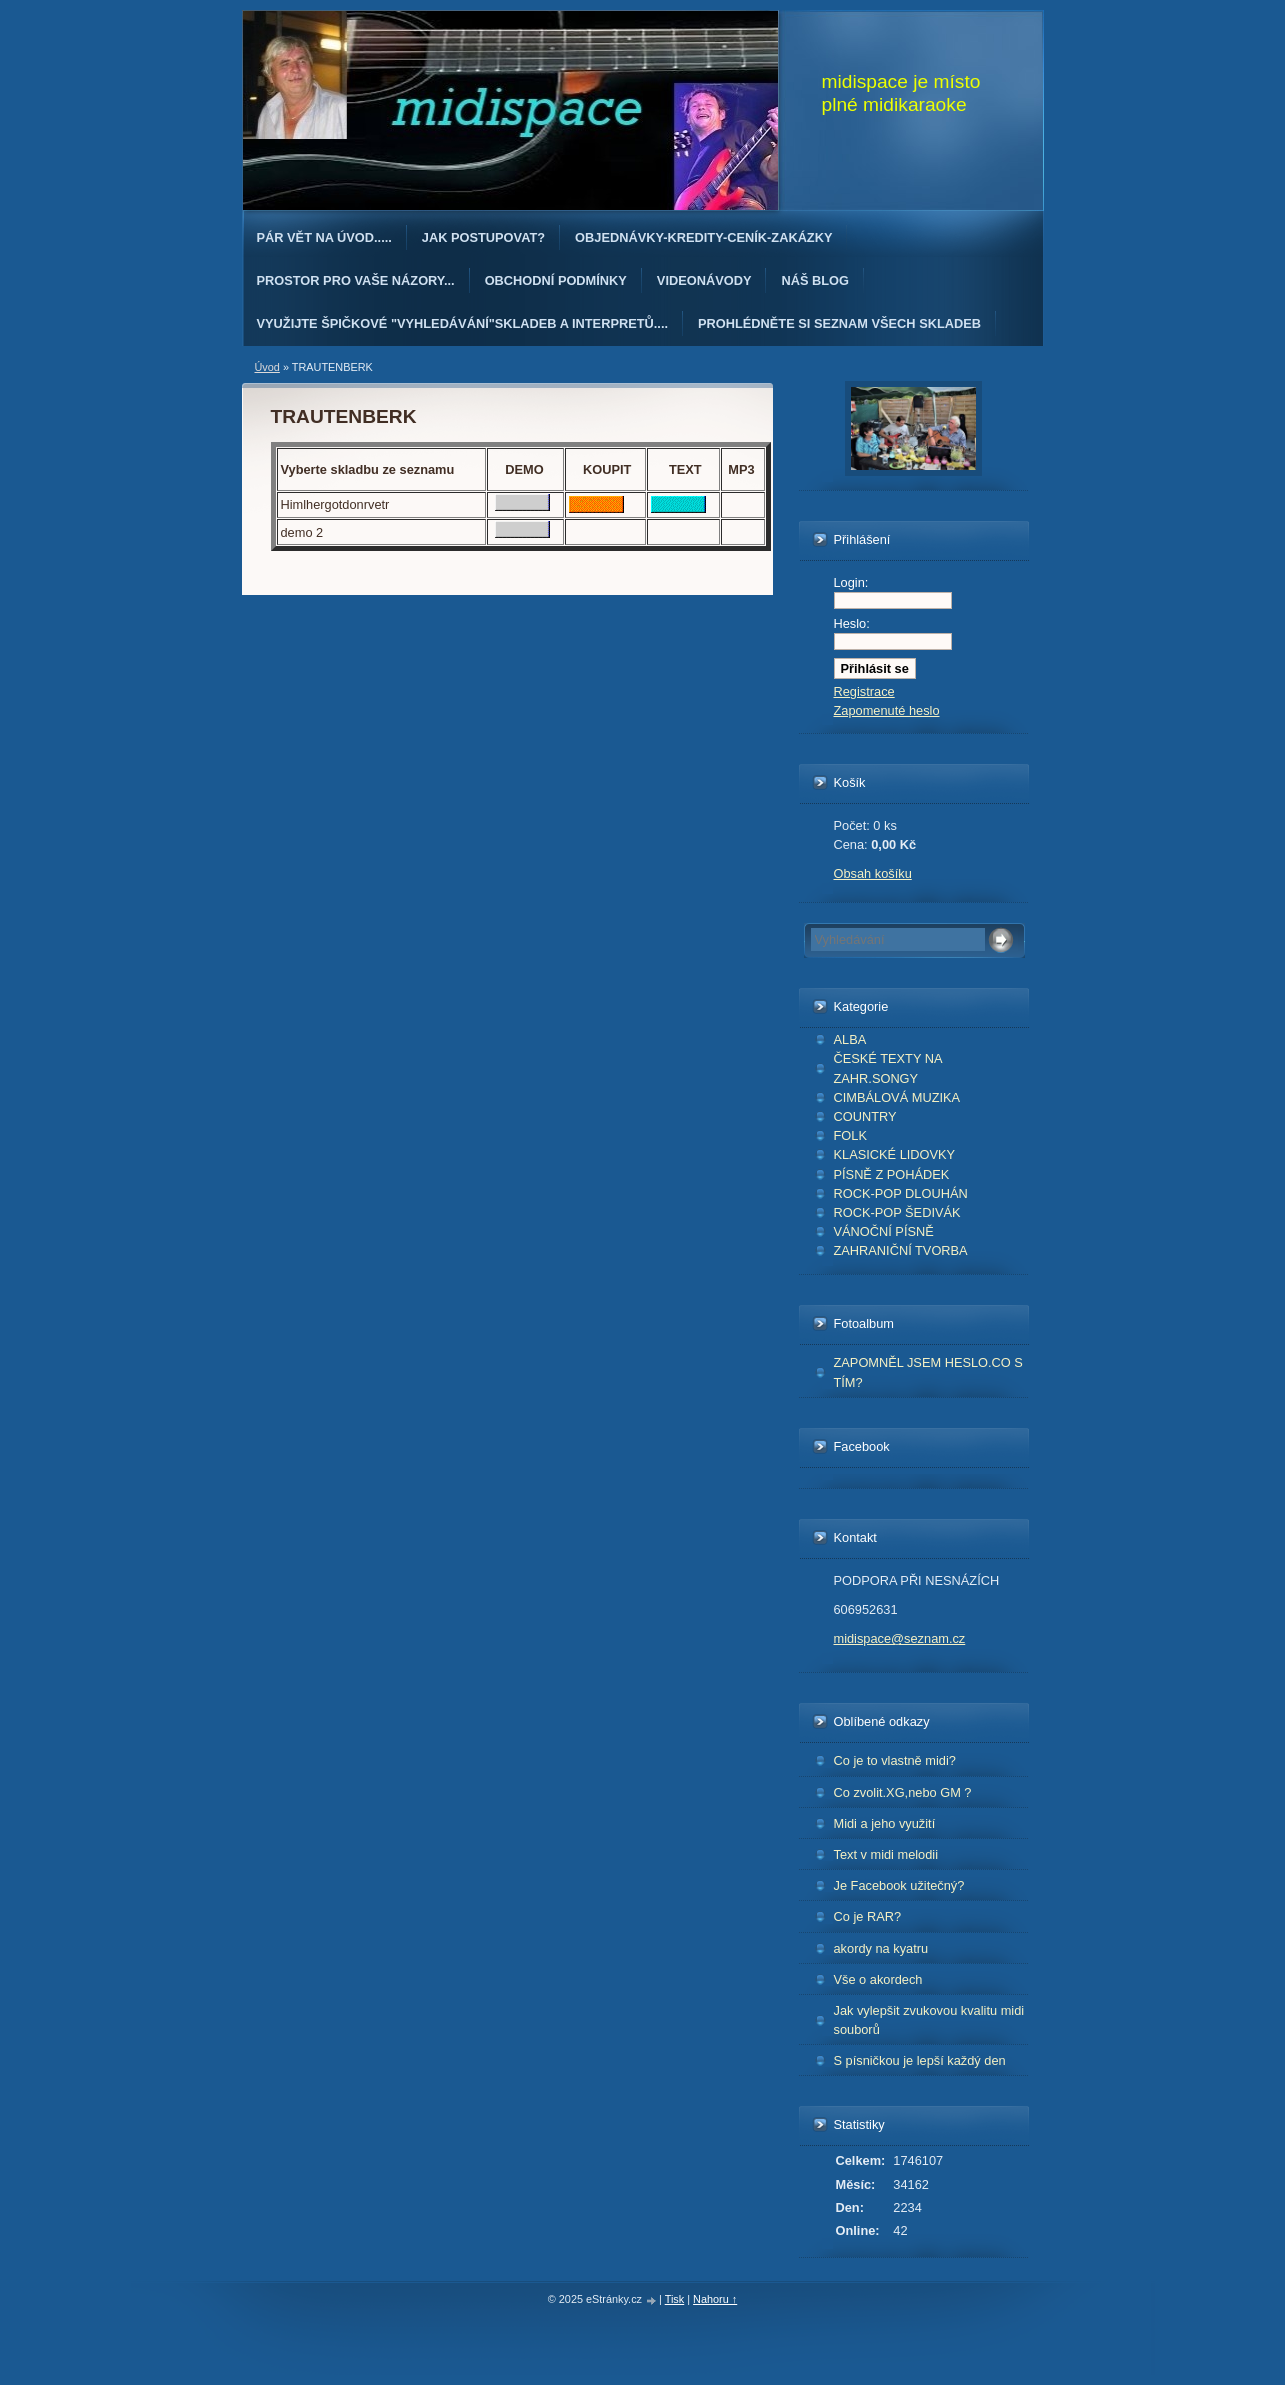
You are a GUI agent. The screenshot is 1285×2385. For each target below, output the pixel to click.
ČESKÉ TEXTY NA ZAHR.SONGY (888, 1068)
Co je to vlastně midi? (895, 1760)
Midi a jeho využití (885, 1823)
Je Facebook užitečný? (899, 1885)
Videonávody (704, 280)
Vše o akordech (878, 1979)
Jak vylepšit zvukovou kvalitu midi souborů (929, 2020)
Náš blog (815, 280)
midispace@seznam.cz (900, 1638)
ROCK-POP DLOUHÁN (901, 1193)
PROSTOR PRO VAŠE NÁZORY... (356, 280)
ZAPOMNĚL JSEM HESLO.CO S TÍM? (928, 1372)
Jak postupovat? (483, 237)
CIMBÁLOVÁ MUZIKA (897, 1097)
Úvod (267, 367)
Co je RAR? (868, 1916)
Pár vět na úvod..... (324, 237)
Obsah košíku (873, 873)
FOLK (850, 1135)
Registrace (864, 691)
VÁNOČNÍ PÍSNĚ (884, 1231)
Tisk (675, 2299)
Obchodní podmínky (556, 280)
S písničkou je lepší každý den (920, 2060)
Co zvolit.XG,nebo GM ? (903, 1792)
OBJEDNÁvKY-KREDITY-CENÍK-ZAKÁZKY (703, 237)
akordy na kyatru (881, 1948)
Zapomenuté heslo (887, 710)
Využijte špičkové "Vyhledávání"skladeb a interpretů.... (463, 323)
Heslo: (852, 623)
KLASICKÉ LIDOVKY (895, 1154)
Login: (851, 582)
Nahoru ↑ (715, 2299)
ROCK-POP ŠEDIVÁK (897, 1212)
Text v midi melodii (886, 1854)
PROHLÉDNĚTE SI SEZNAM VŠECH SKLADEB (839, 323)
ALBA (850, 1039)
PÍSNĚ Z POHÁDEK (892, 1174)
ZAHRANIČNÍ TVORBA (901, 1250)
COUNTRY (865, 1116)
